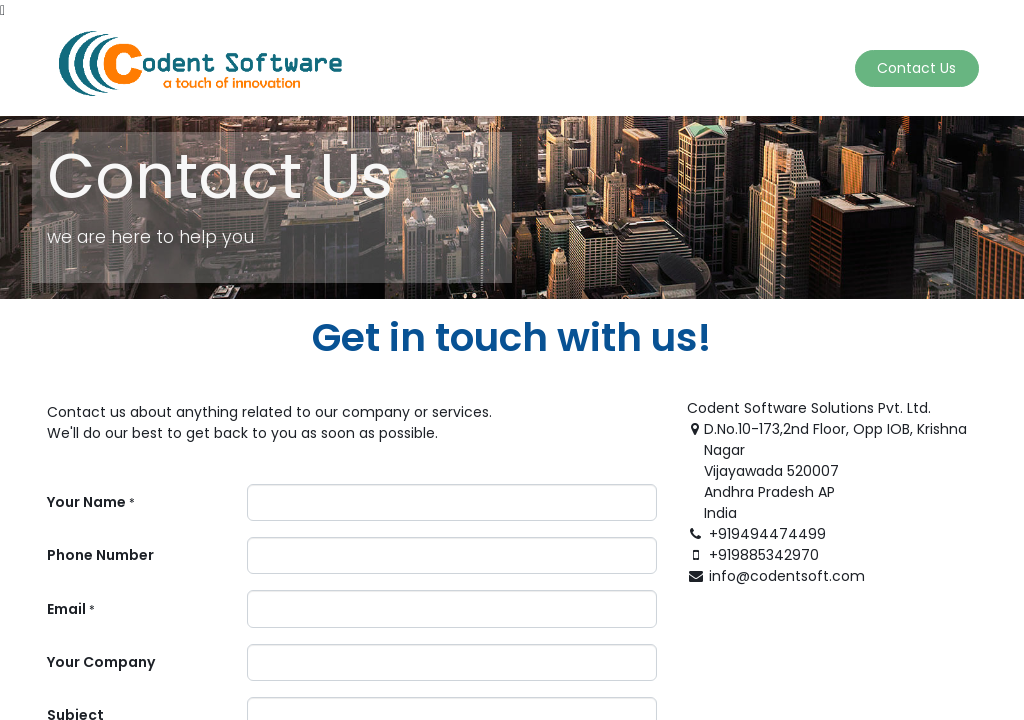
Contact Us (914, 68)
